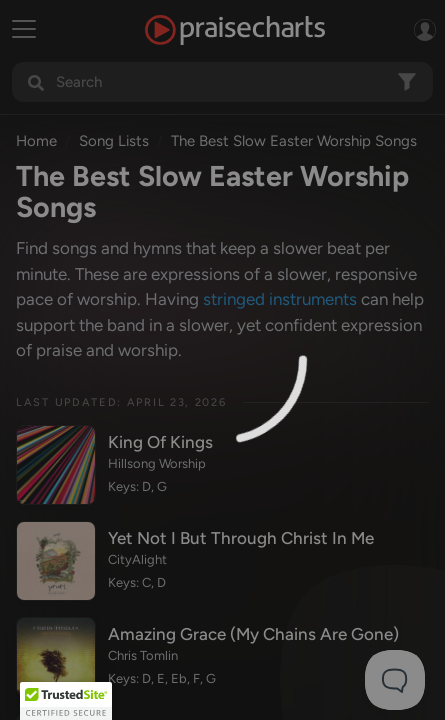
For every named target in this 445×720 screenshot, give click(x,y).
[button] (66, 701)
